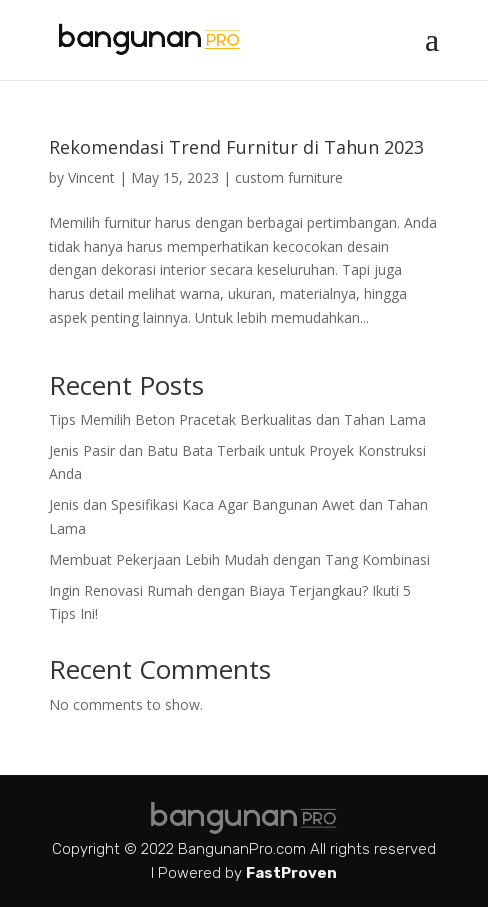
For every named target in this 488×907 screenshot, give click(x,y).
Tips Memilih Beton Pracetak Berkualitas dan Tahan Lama (237, 419)
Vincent (91, 177)
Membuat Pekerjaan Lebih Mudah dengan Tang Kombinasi (239, 559)
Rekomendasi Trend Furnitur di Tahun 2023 (236, 147)
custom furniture (289, 177)
